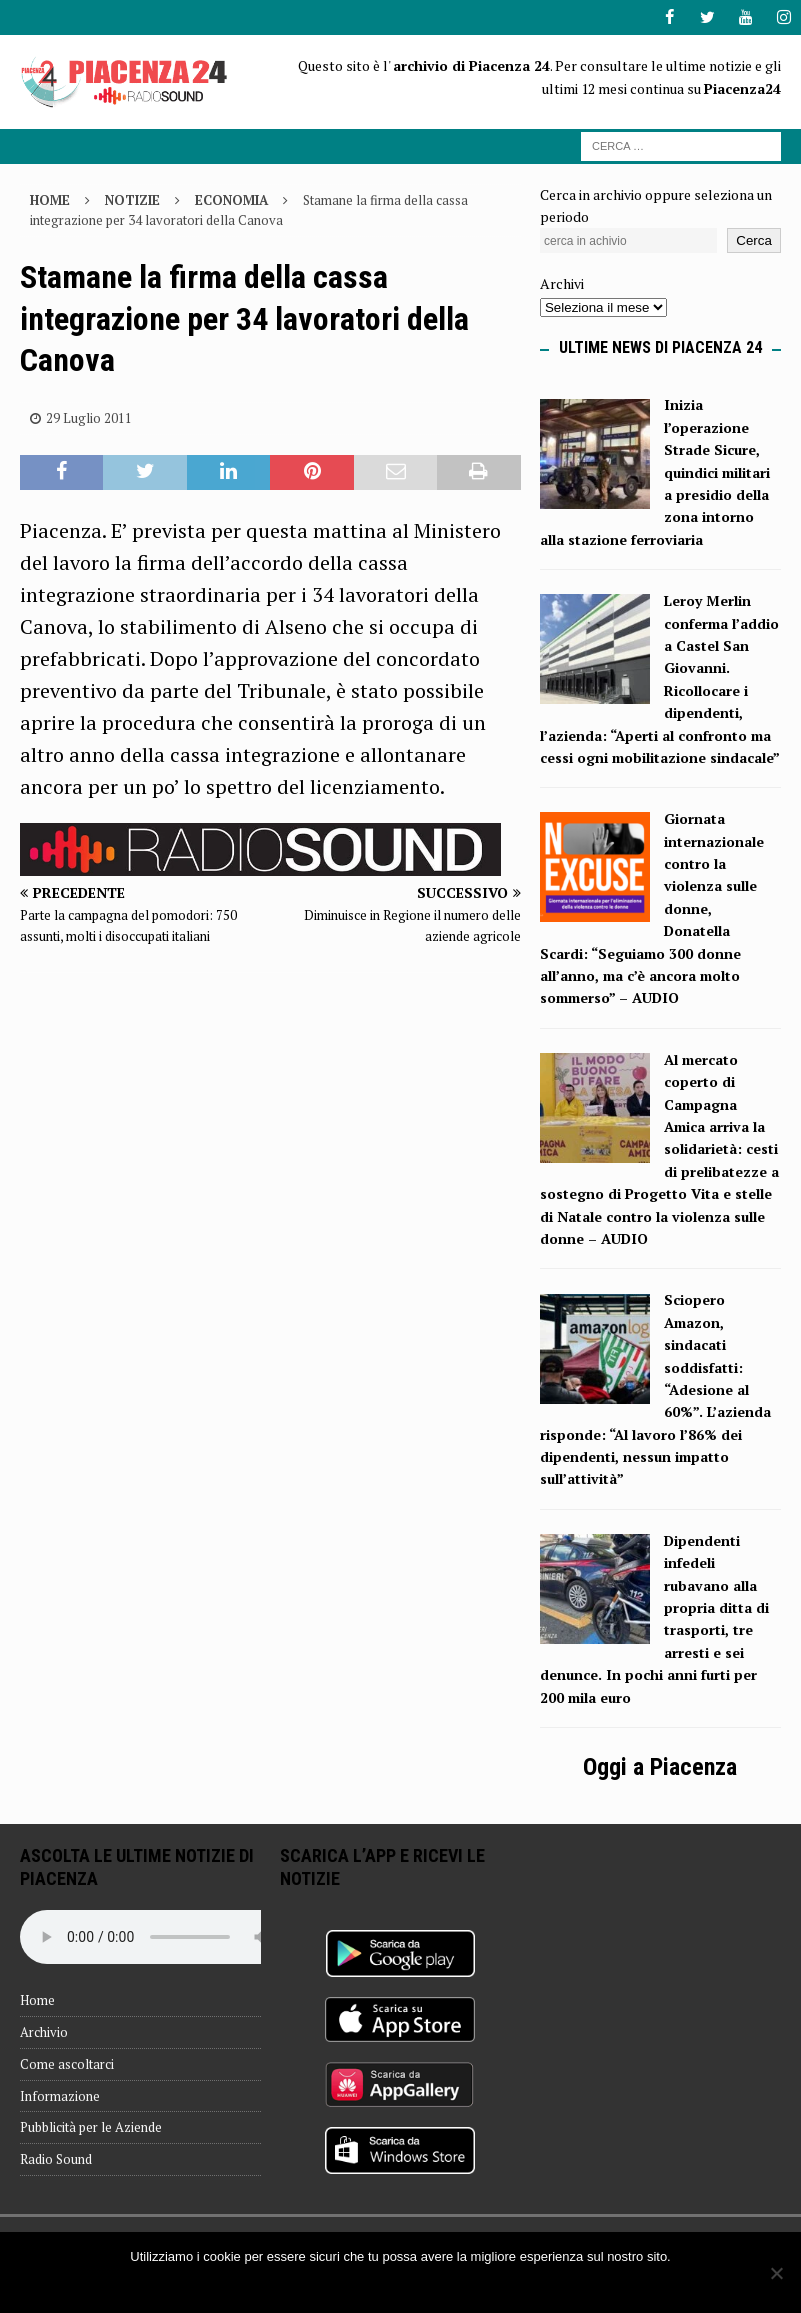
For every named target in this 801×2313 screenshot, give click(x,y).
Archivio (44, 2032)
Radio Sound (56, 2159)
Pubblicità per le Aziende (91, 2127)
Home (37, 2000)
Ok (400, 2282)
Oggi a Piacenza (660, 1767)
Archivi (562, 283)
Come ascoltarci (67, 2064)
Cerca (754, 240)
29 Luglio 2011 (89, 418)
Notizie (132, 199)
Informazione (60, 2095)
